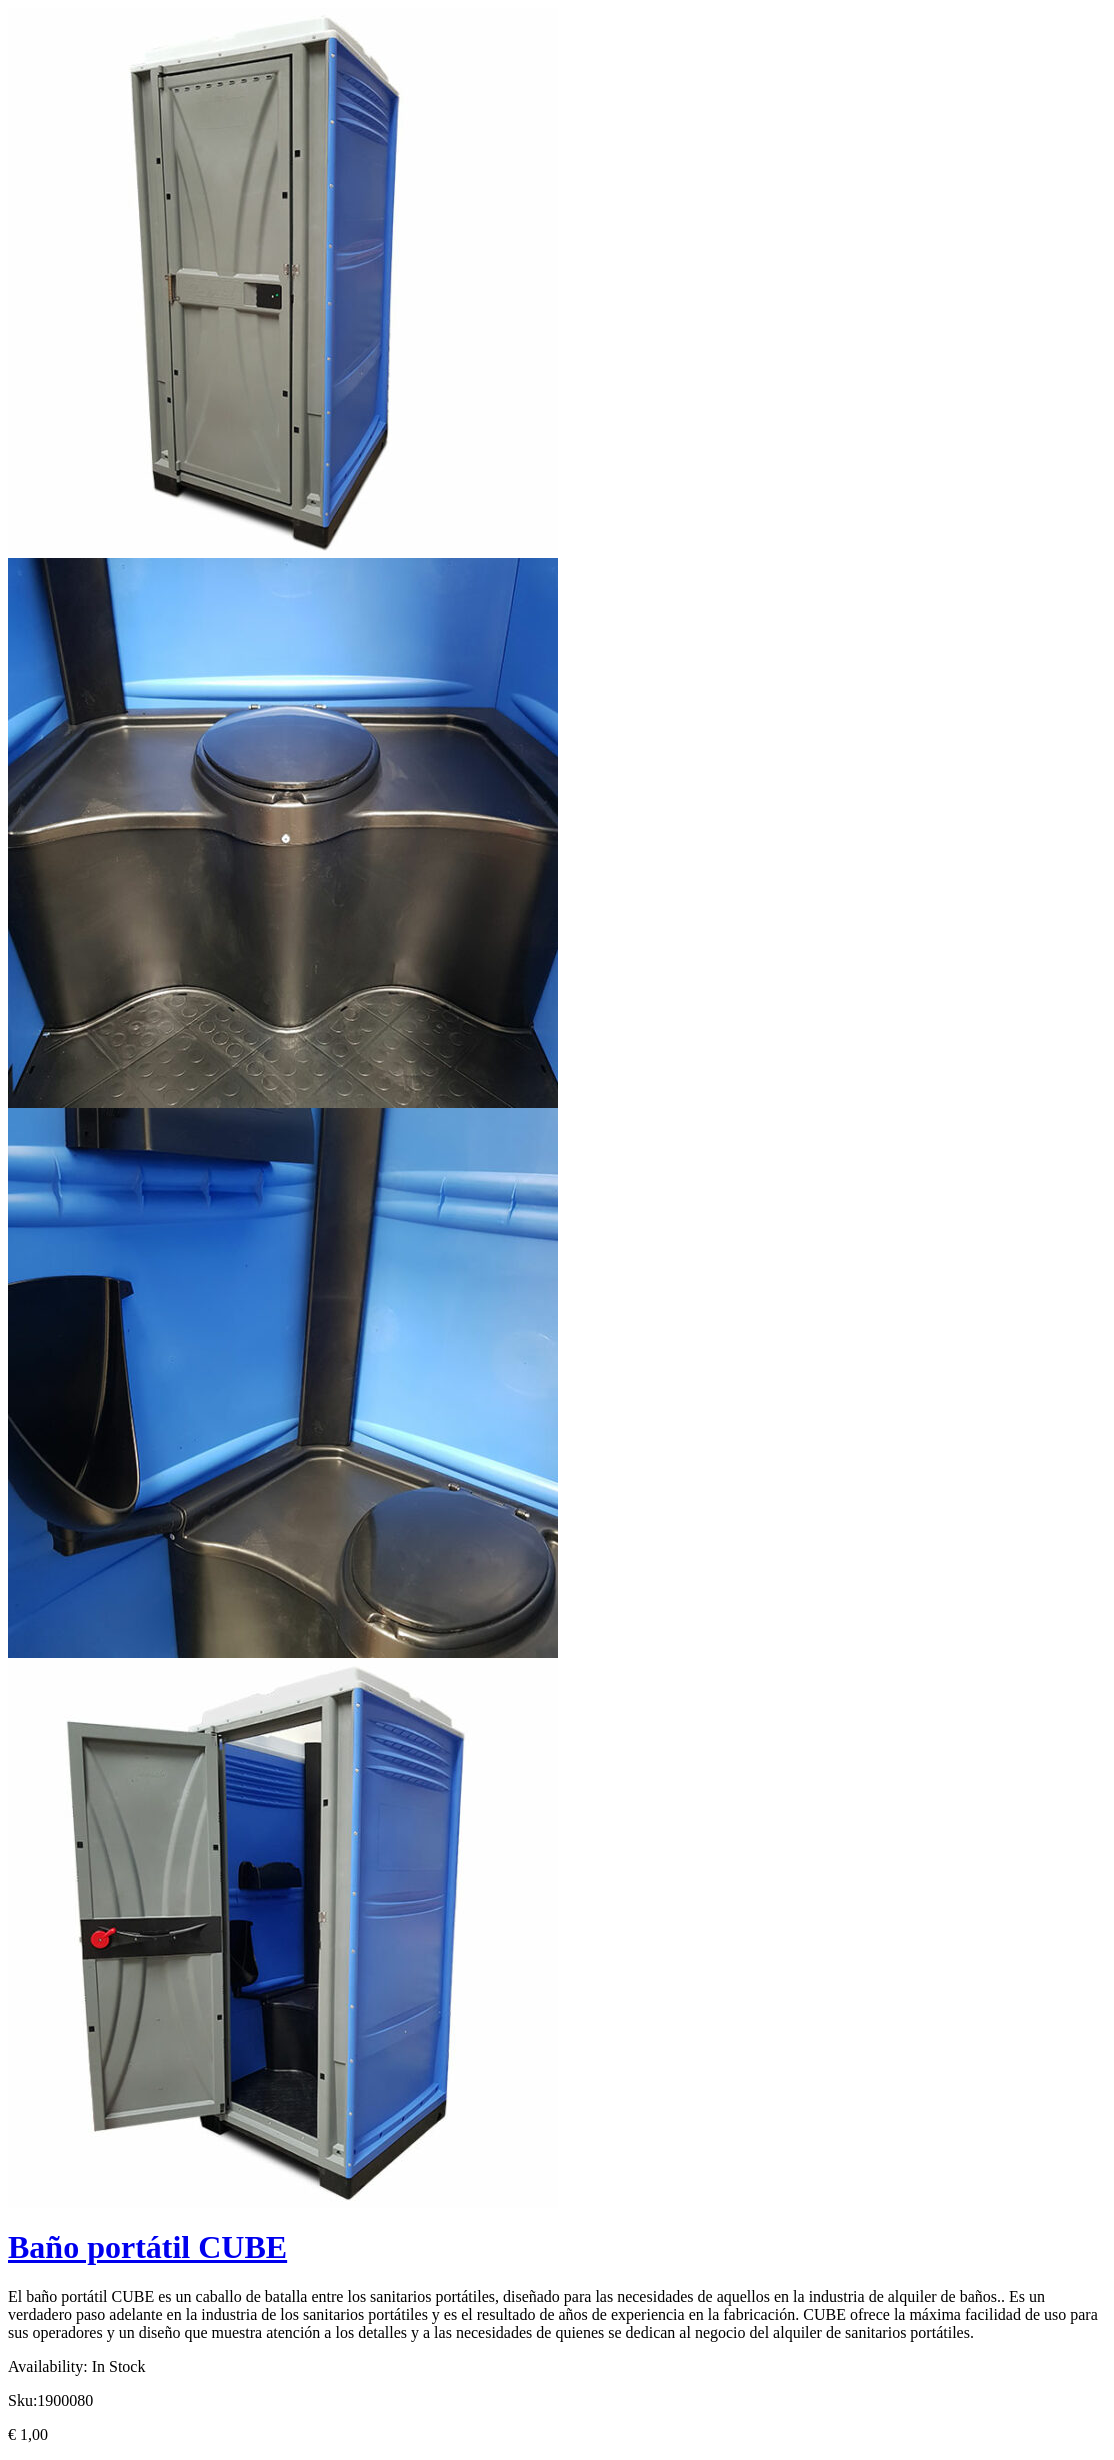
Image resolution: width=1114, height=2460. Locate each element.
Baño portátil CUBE (147, 2247)
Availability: (48, 2366)
